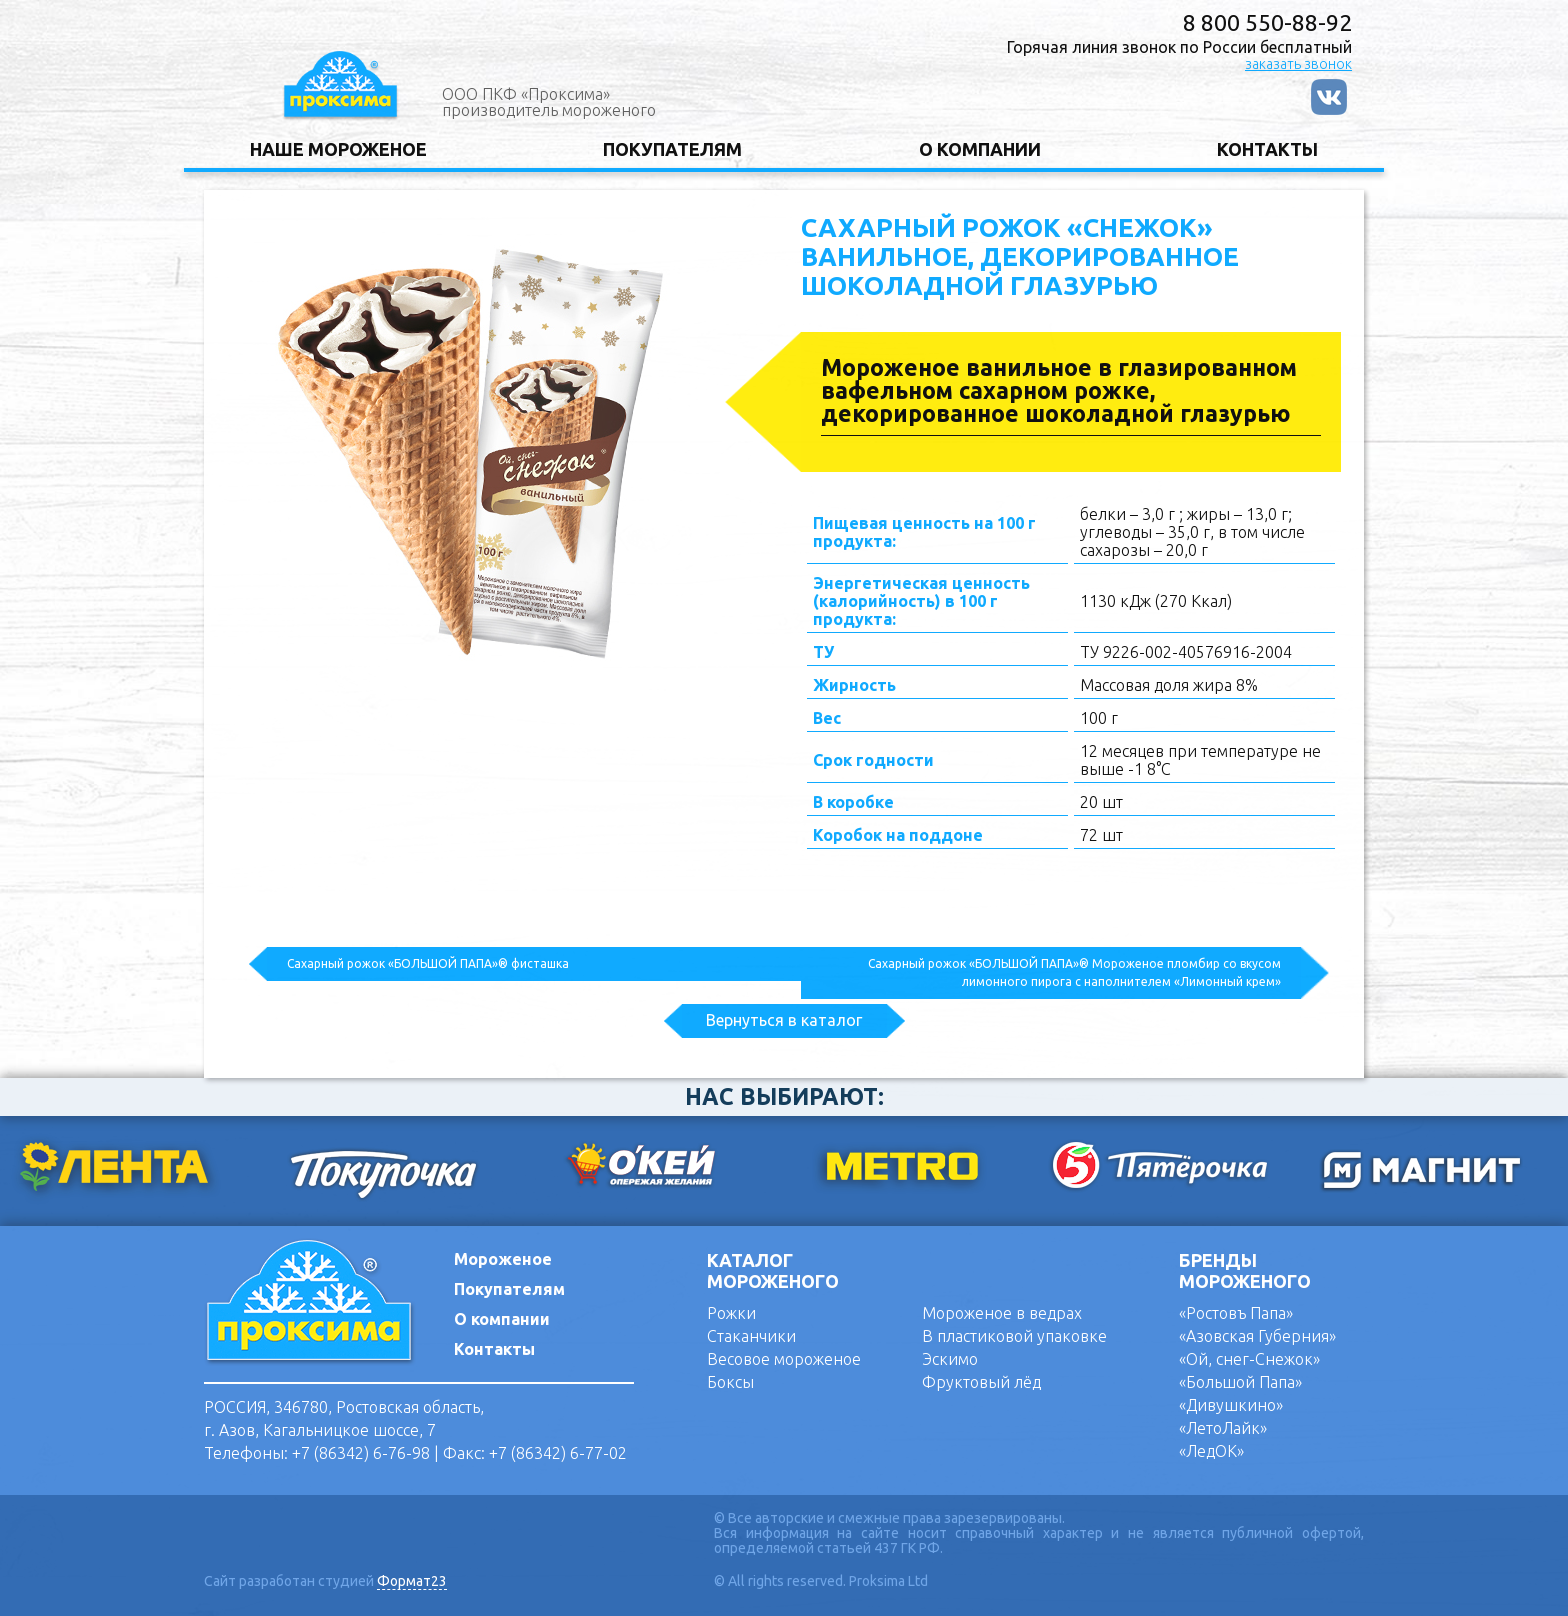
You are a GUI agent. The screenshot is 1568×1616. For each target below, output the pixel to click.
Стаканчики (751, 1336)
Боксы (730, 1382)
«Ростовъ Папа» (1236, 1313)
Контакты (494, 1349)
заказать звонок (1298, 64)
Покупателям (509, 1289)
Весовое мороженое (784, 1359)
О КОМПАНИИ (980, 149)
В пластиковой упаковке (1014, 1336)
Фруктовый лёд (981, 1382)
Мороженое (503, 1259)
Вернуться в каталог (784, 1020)
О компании (502, 1319)
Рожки (731, 1313)
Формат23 (412, 1581)
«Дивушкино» (1231, 1405)
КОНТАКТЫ (1267, 149)
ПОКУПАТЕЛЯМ (672, 149)
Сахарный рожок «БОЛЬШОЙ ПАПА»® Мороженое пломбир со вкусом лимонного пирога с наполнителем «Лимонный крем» (1074, 972)
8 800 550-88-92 (1267, 22)
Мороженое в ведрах (1002, 1313)
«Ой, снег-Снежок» (1249, 1359)
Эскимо (950, 1359)
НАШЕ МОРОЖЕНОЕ (338, 149)
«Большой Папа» (1240, 1382)
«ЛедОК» (1211, 1451)
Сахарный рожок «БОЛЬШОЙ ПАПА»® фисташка (428, 963)
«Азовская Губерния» (1257, 1336)
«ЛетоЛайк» (1223, 1428)
